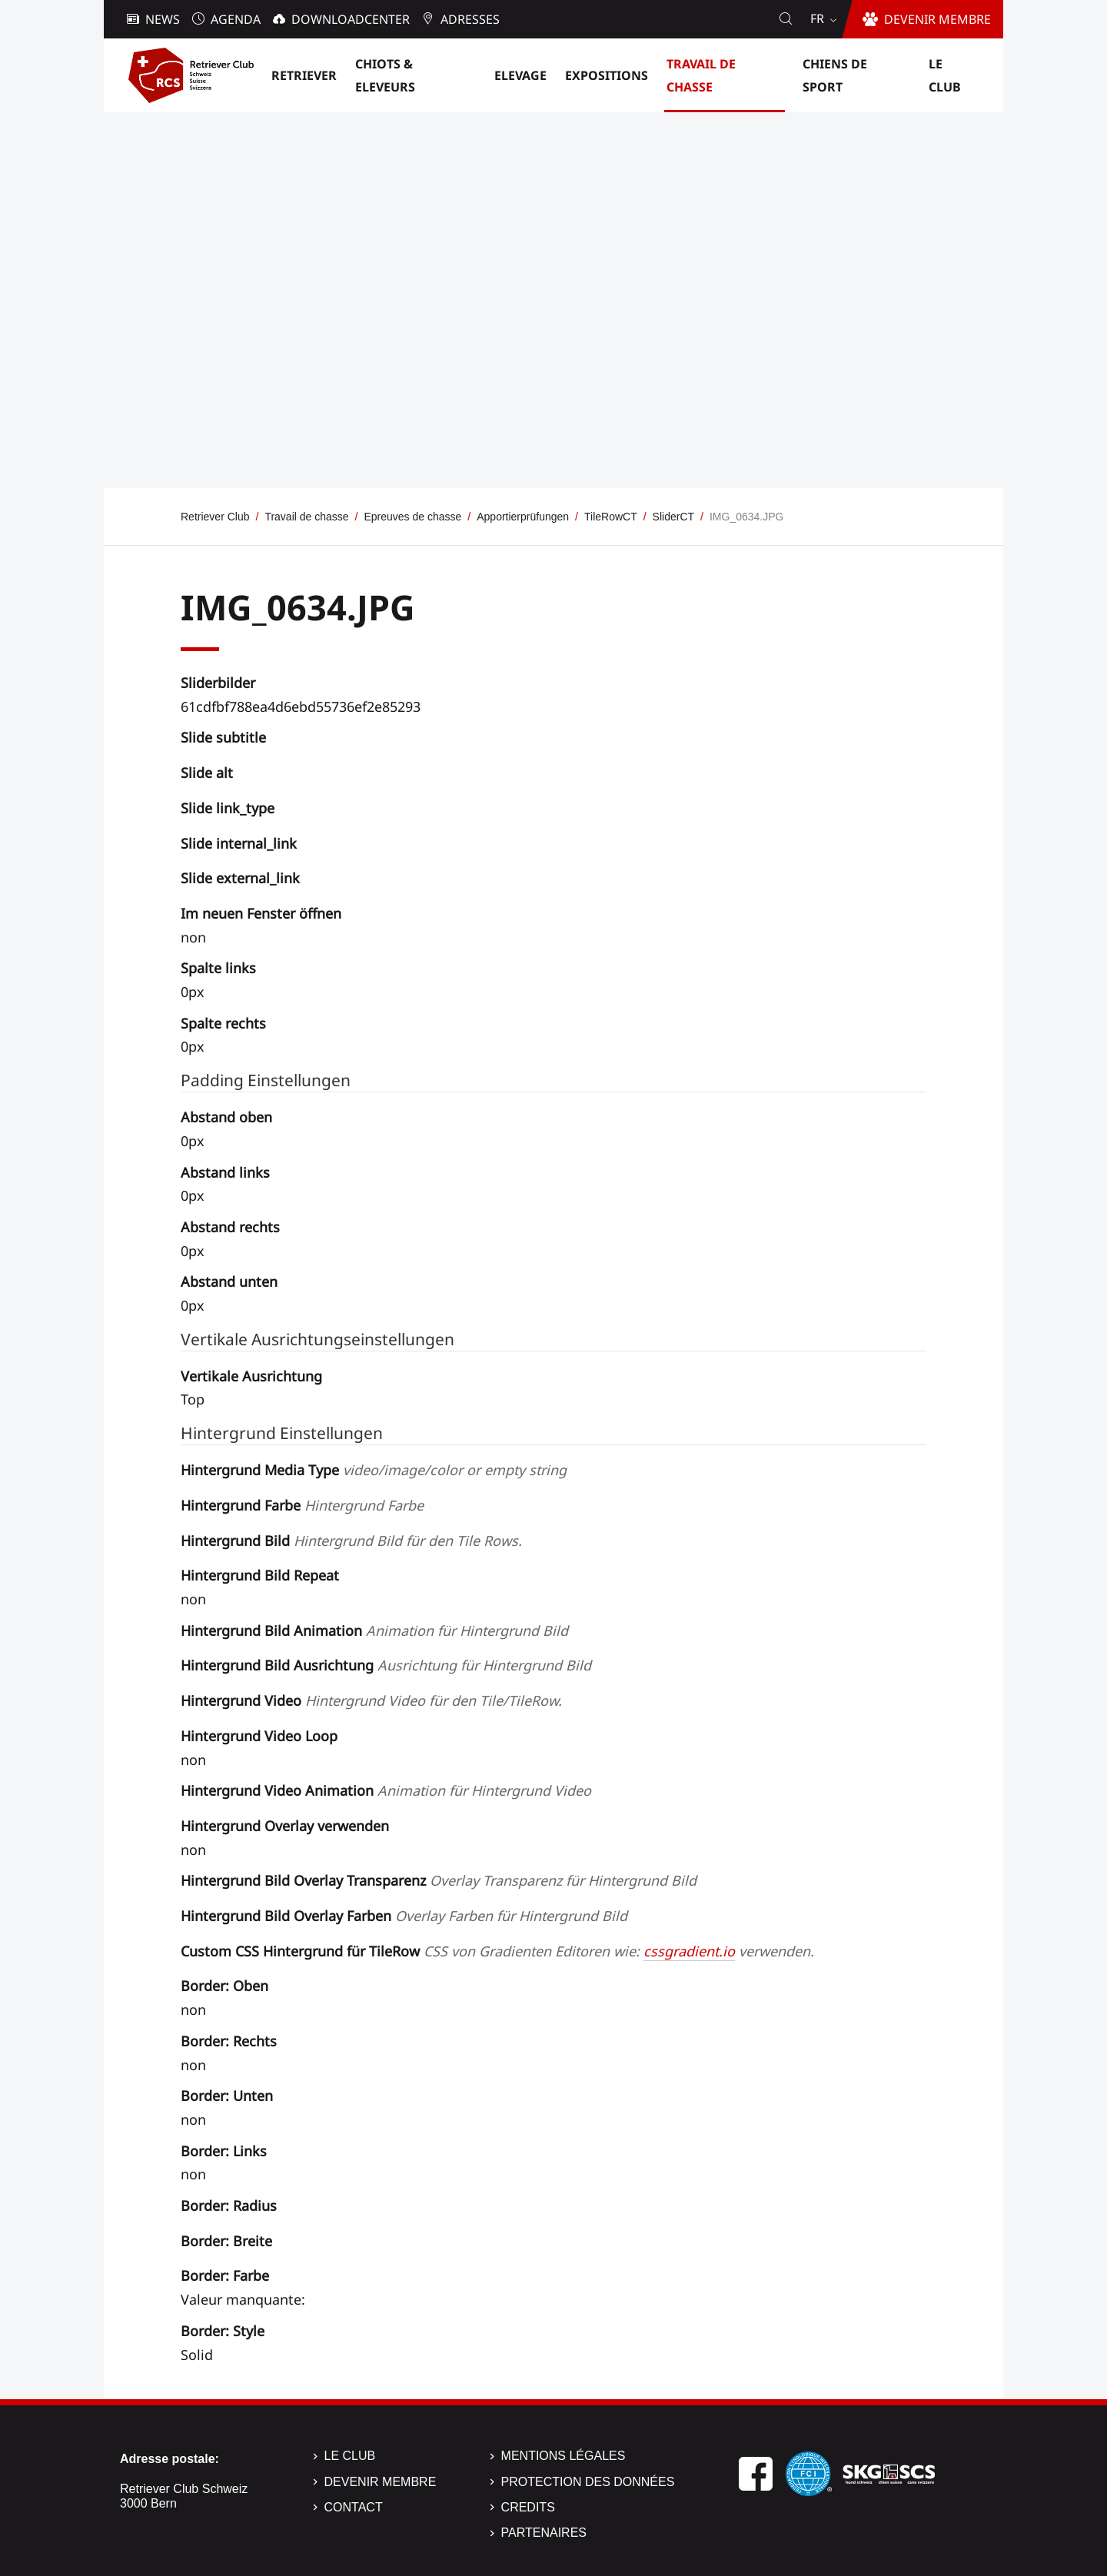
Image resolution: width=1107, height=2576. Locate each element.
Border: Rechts (229, 2041)
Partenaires (544, 2532)
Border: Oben (224, 1985)
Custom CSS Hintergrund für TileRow (497, 1951)
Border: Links (224, 2151)
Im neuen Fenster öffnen (261, 913)
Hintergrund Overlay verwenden (285, 1825)
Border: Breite (226, 2241)
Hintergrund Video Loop (259, 1736)
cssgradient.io (689, 1951)
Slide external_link (240, 878)
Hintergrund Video (371, 1700)
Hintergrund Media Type (374, 1470)
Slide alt (207, 772)
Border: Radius (229, 2205)
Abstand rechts (230, 1227)
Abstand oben (226, 1117)
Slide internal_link (239, 843)
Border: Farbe (225, 2275)
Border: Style (222, 2331)
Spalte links (218, 968)
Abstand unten (229, 1281)
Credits (528, 2507)
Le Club (350, 2455)
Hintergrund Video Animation (386, 1790)
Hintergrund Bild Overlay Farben (404, 1915)
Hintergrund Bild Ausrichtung (386, 1665)
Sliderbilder (218, 682)
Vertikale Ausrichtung (251, 1376)
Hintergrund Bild (351, 1540)
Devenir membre (380, 2481)
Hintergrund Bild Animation (374, 1630)
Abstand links (225, 1172)
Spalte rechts (223, 1023)
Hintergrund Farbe (302, 1505)
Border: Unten (227, 2095)
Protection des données (588, 2481)
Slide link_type (227, 808)
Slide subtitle (223, 737)
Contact (353, 2507)
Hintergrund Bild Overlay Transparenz (438, 1880)
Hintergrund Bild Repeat (260, 1575)
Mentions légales (563, 2455)
